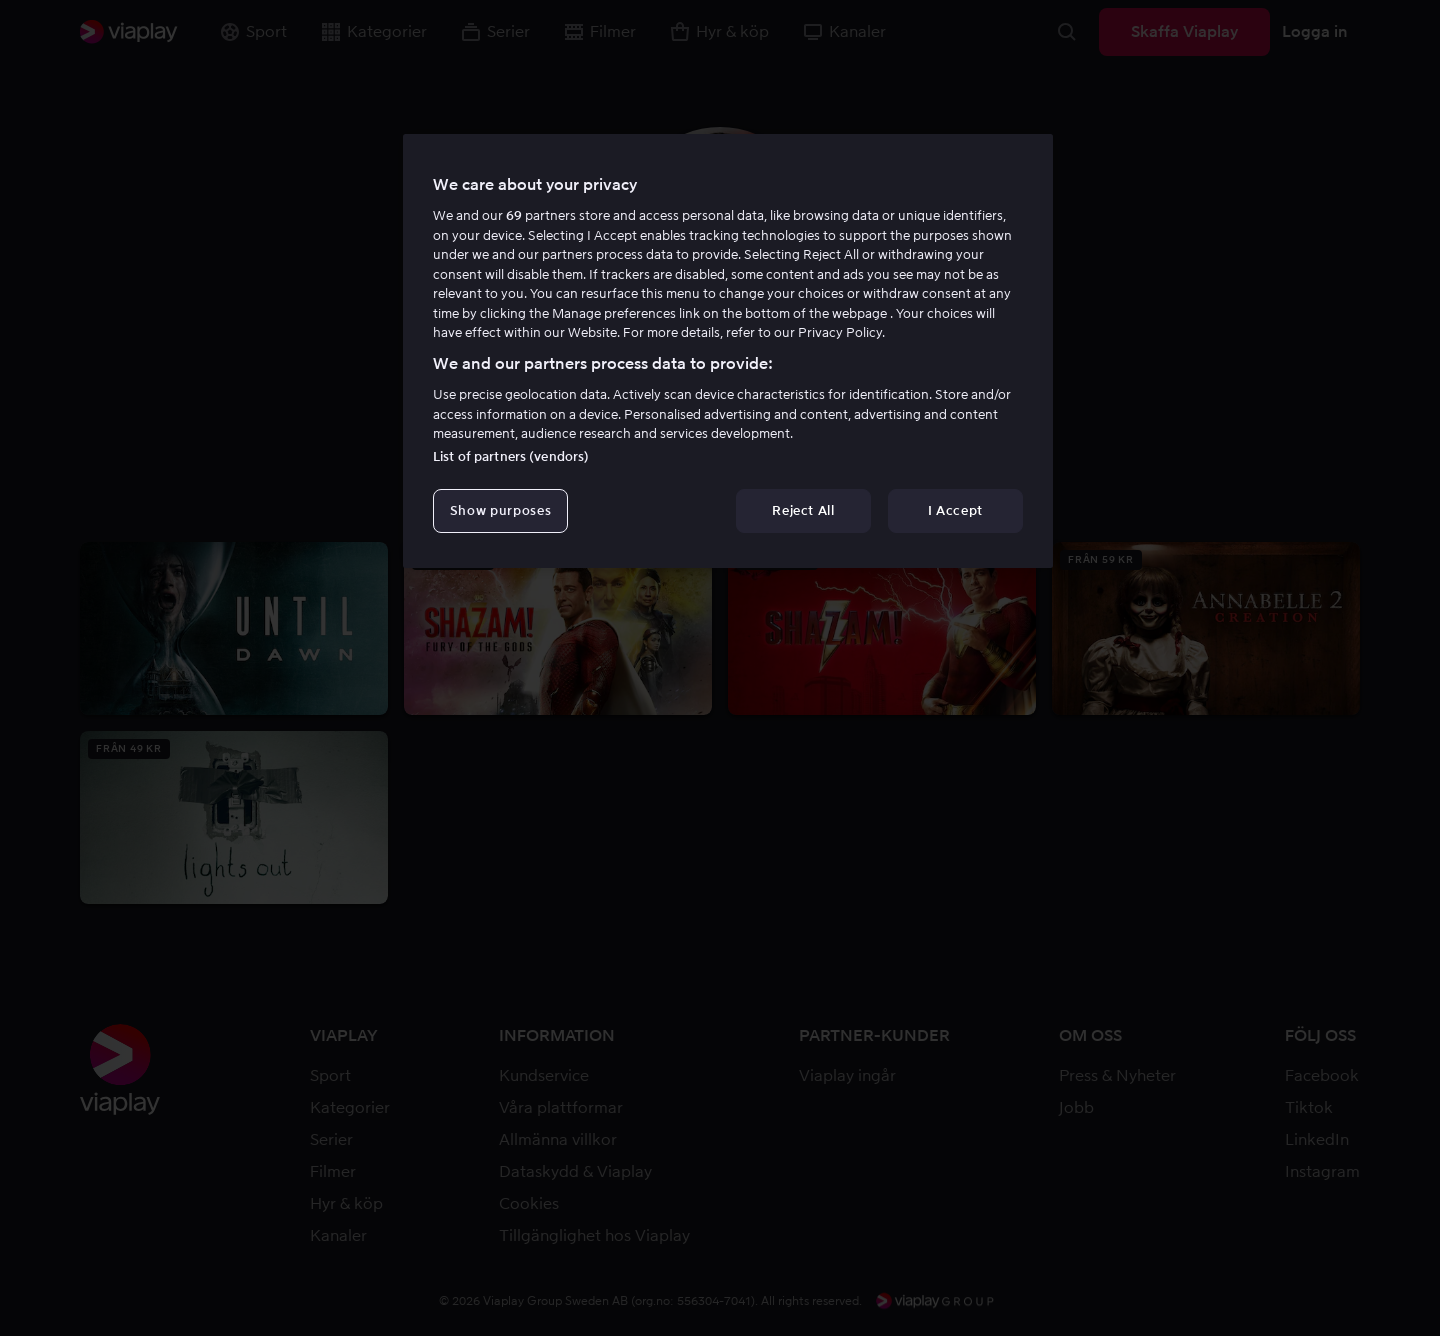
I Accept (955, 510)
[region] (728, 351)
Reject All (803, 510)
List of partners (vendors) (511, 456)
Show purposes (500, 510)
